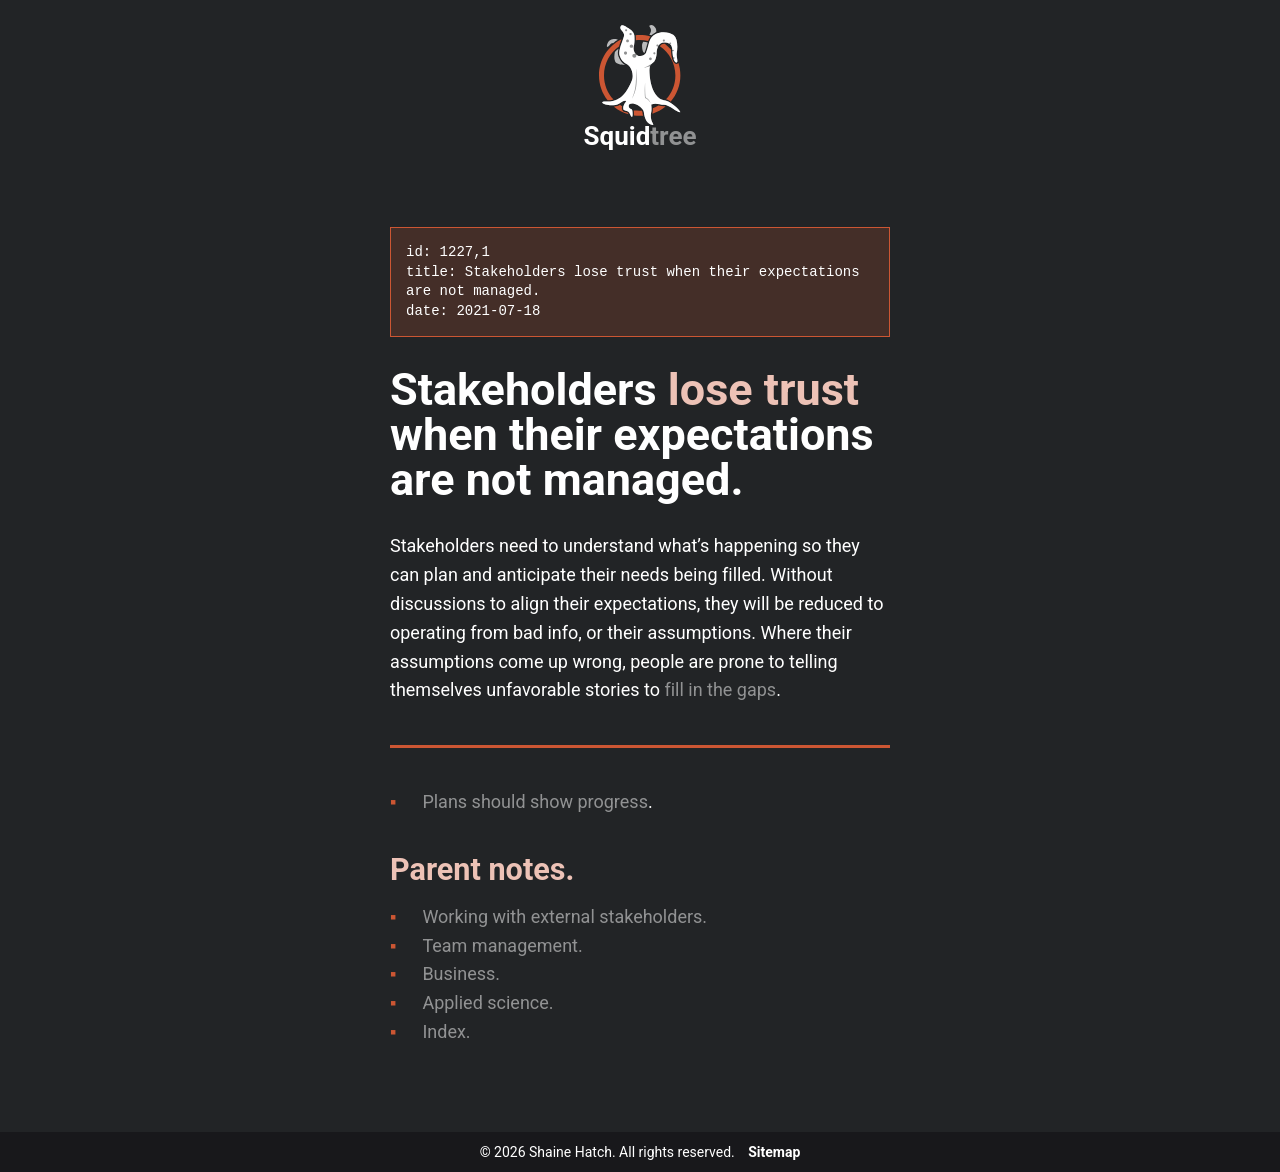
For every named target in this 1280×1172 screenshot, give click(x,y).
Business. (461, 973)
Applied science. (487, 1002)
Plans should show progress (535, 801)
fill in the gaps (720, 689)
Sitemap (774, 1152)
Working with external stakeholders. (564, 916)
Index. (446, 1031)
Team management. (502, 945)
